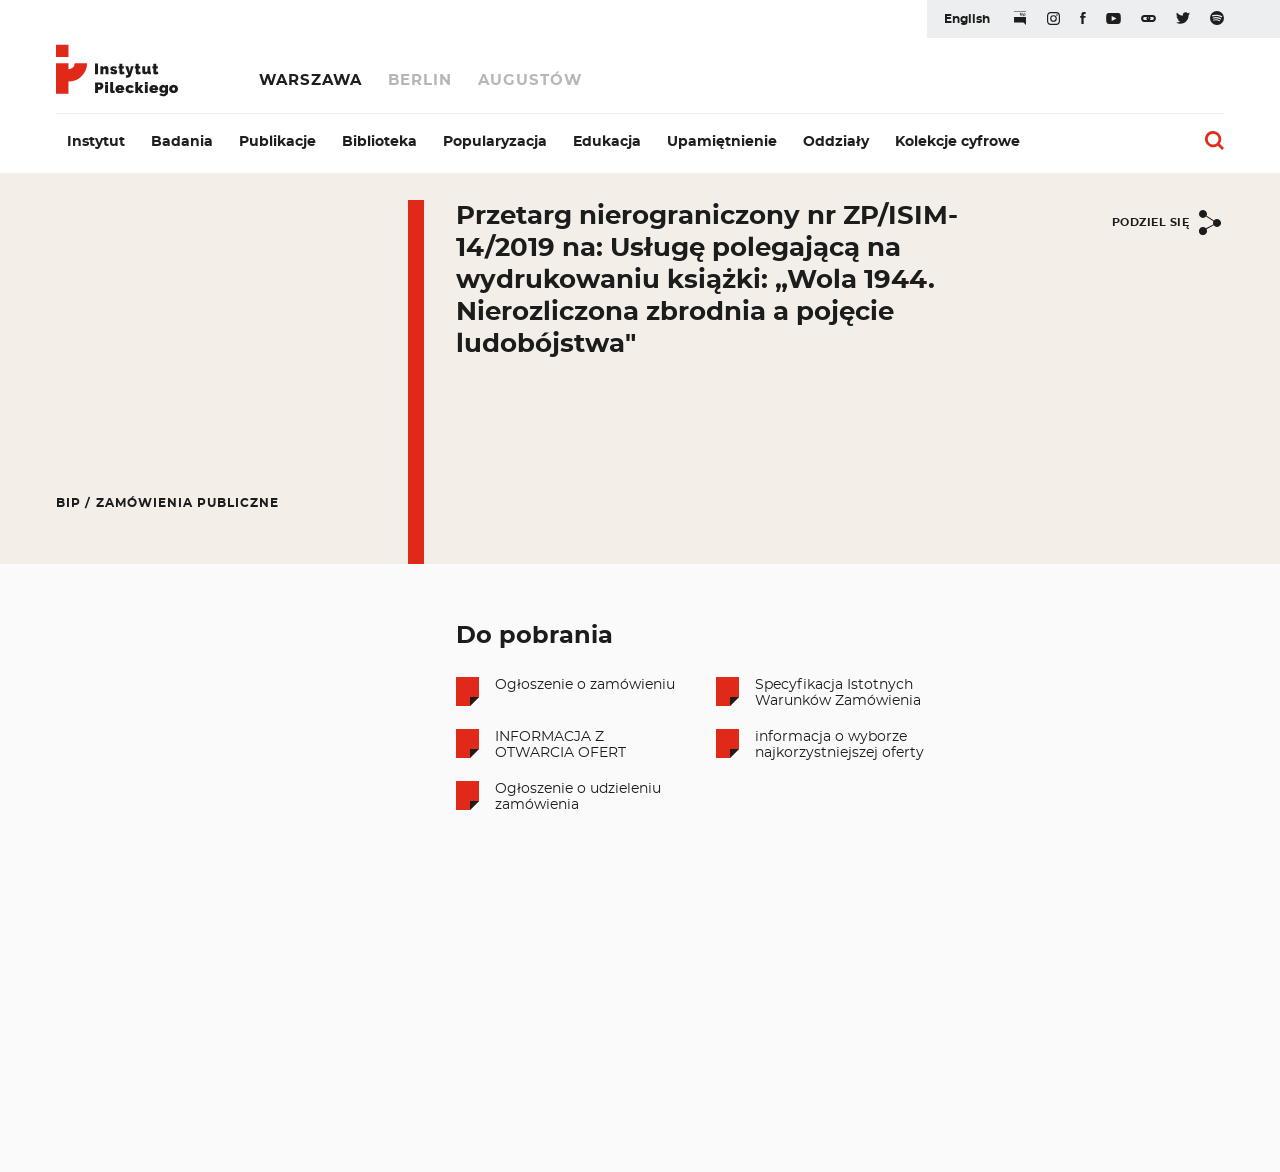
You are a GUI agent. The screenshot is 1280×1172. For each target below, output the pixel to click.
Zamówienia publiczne (187, 503)
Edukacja (607, 142)
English (967, 19)
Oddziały (836, 142)
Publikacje (277, 142)
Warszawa (310, 80)
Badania (182, 142)
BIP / (73, 503)
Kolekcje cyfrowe (957, 142)
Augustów (530, 80)
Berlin (420, 80)
